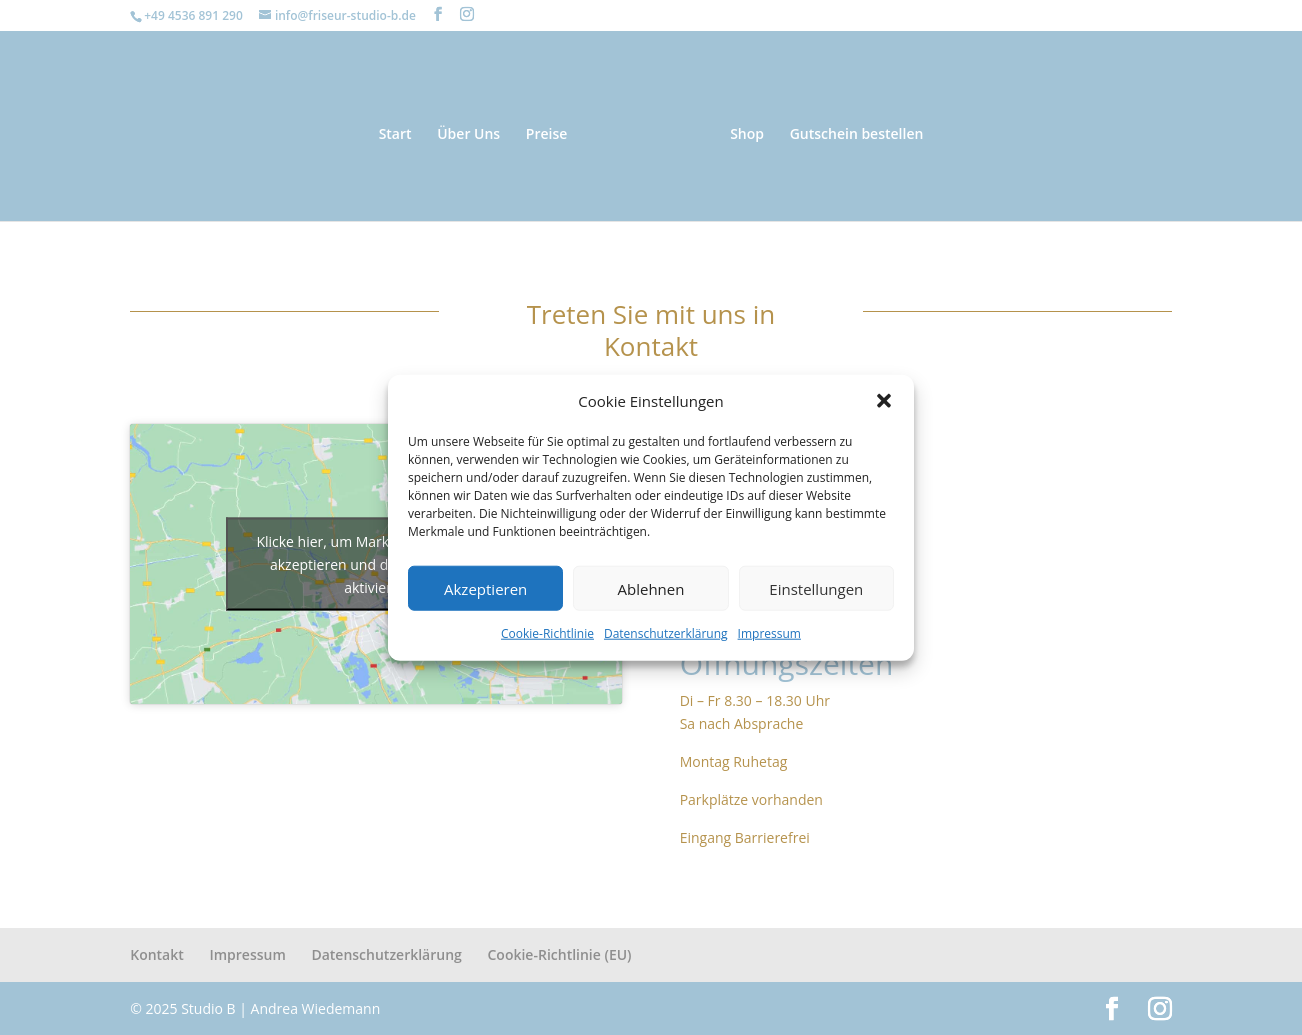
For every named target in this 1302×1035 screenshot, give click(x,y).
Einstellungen (816, 589)
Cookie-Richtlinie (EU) (559, 954)
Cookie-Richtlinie (547, 633)
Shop (747, 135)
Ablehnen (651, 589)
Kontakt (157, 954)
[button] (884, 401)
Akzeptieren (485, 589)
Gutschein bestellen (857, 135)
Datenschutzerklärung (666, 633)
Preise (547, 135)
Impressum (769, 633)
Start (395, 135)
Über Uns (468, 135)
